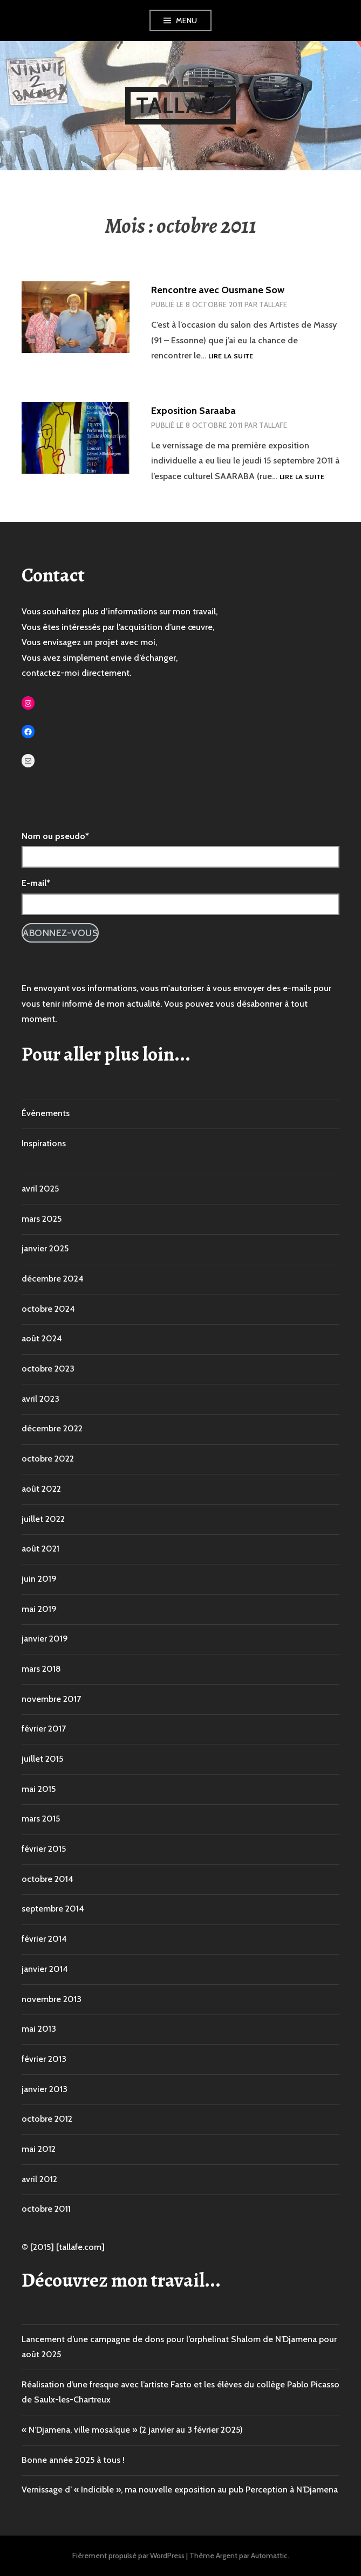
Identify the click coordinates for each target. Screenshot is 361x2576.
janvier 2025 (45, 1248)
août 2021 (40, 1548)
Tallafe (180, 105)
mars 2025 (42, 1219)
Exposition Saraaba (193, 411)
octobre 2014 (47, 1879)
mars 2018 (41, 1669)
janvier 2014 (45, 1969)
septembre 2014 (53, 1908)
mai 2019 (39, 1609)
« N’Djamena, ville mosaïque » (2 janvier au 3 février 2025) (132, 2430)
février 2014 (44, 1939)
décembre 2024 (53, 1278)
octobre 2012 (47, 2119)
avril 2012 (39, 2179)
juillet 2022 (43, 1519)
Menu (186, 20)
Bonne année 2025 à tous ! (73, 2460)
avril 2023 (40, 1399)
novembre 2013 (51, 1999)
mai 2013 (39, 2029)
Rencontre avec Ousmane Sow (217, 290)
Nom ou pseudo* (55, 836)
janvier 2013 (44, 2089)
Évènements (46, 1113)
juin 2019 (39, 1579)
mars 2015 (41, 1818)
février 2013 (44, 2059)
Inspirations (44, 1143)
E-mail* (36, 883)
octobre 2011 (46, 2209)
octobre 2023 (48, 1368)
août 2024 (42, 1338)
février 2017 (44, 1728)
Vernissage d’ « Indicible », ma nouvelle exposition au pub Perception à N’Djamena (180, 2489)
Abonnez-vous (60, 933)
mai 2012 (39, 2149)
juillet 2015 (42, 1759)
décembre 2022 (52, 1428)
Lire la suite (231, 356)
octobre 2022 (48, 1458)
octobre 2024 (48, 1309)
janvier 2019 (45, 1638)
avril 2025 (40, 1188)
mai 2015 (39, 1789)
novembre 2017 (51, 1699)
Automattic (269, 2555)
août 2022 (41, 1489)
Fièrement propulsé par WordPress (128, 2555)
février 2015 (44, 1849)
